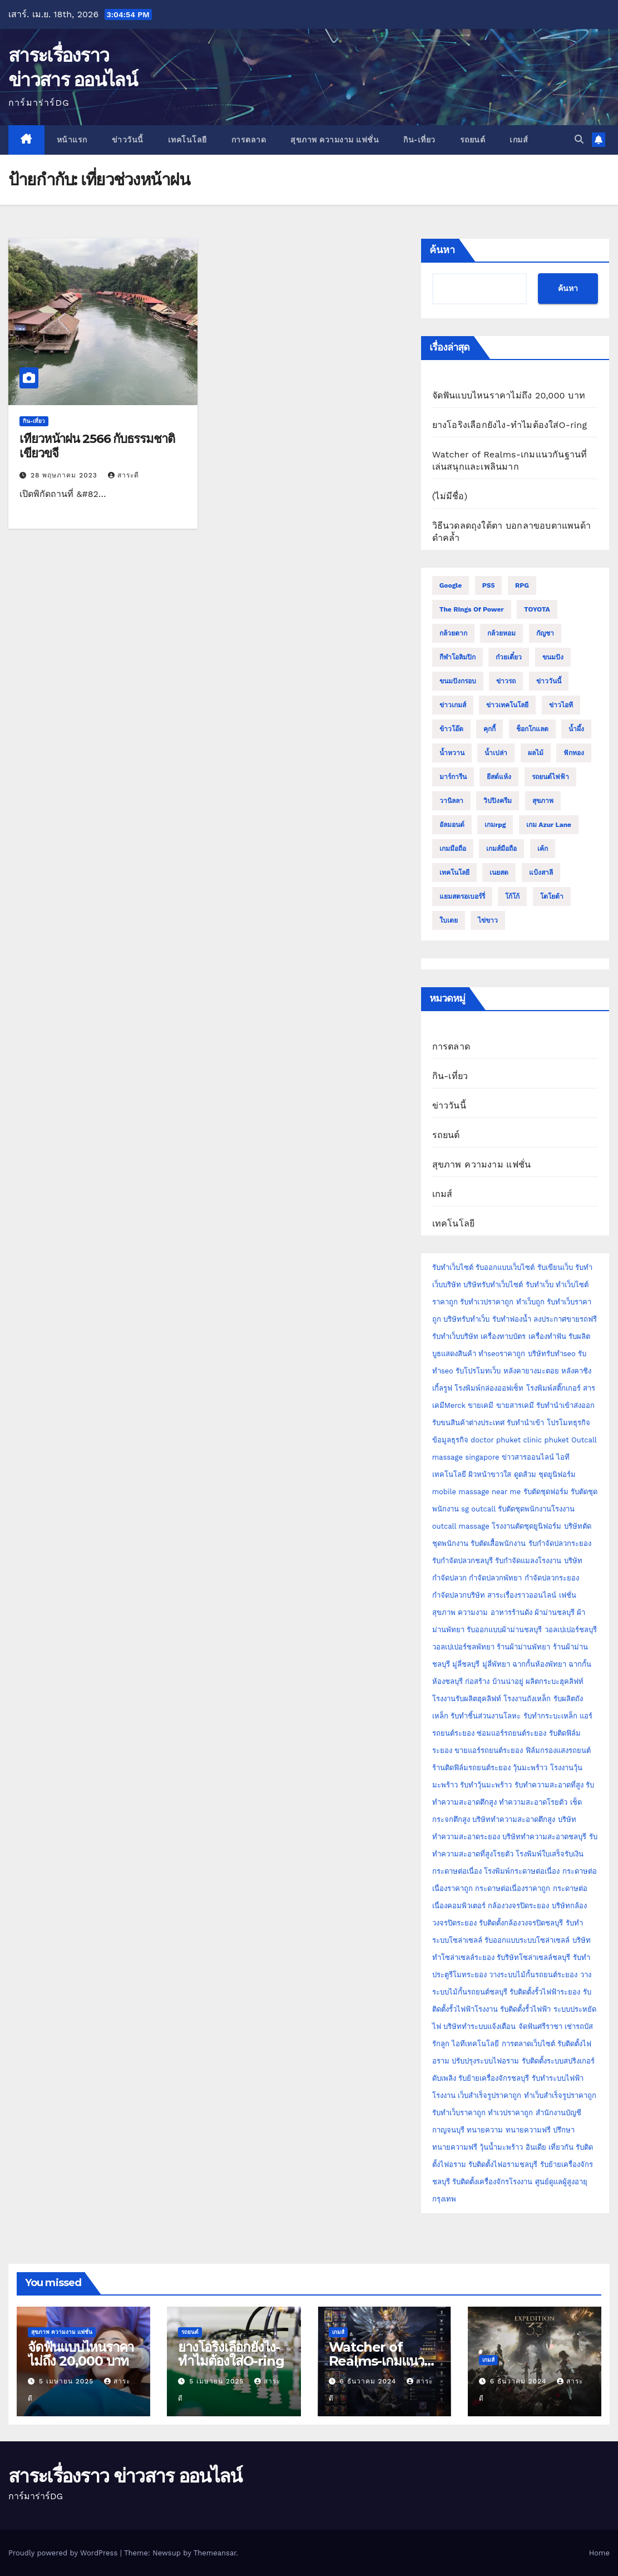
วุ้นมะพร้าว (530, 1768)
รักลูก (440, 2044)
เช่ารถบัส (579, 2026)
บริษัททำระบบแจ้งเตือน (479, 2026)
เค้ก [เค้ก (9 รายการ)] (542, 849)
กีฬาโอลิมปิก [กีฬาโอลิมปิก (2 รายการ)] (457, 657)
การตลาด (248, 140)
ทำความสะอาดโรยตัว (533, 1802)
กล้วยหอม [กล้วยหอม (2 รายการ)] (501, 633)
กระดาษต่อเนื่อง (457, 1871)
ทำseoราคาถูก (501, 1353)
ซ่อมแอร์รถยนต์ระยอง (511, 1733)
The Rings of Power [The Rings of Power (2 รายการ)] (471, 609)
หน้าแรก (72, 140)
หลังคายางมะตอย (531, 1371)
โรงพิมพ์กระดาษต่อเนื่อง (522, 1871)
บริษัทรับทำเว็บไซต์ (494, 1284)
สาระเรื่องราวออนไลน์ (521, 1595)
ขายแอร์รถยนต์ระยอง (488, 1750)
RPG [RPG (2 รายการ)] (522, 585)
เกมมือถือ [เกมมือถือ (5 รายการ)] (452, 849)
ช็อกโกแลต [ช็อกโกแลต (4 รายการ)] (532, 729)
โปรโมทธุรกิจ (568, 1422)
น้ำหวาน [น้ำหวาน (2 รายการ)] (451, 753)
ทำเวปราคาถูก (510, 2113)
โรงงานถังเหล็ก (527, 1699)
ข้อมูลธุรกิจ (450, 1440)
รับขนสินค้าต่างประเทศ (468, 1422)
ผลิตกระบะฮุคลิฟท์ (555, 1681)
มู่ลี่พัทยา (496, 1664)
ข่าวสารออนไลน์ (528, 1457)
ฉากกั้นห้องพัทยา (539, 1664)
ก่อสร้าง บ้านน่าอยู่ (494, 1681)
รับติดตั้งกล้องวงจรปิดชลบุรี (521, 1923)
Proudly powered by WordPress (64, 2553)
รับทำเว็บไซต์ (452, 1267)
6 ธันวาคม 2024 (369, 2381)
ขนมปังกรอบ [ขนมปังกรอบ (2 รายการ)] (457, 681)
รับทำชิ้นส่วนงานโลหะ (486, 1716)
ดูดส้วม (525, 1474)
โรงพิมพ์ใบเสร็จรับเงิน (550, 1854)
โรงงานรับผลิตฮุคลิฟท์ (466, 1699)
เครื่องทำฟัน (547, 1336)
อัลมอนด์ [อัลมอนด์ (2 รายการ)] (451, 825)
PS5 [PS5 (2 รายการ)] (488, 585)
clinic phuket (546, 1440)
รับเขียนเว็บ (555, 1267)
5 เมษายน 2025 (67, 2381)
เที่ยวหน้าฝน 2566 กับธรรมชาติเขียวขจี (97, 446)
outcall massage (461, 1526)
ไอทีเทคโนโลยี (475, 2044)
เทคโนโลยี (187, 140)
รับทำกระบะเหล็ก (550, 1716)
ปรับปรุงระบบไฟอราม (485, 2061)
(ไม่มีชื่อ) (450, 496)
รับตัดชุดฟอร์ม (545, 1492)
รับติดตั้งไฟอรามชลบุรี (504, 2164)
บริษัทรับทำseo (552, 1353)
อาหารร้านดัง (511, 1612)
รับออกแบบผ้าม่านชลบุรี (504, 1630)
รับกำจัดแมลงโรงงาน (528, 1561)
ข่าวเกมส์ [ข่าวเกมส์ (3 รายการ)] (452, 705)
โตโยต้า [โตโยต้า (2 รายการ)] (551, 896)
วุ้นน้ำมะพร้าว (502, 2147)
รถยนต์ (473, 140)
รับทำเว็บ (539, 1284)
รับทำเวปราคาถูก (486, 1302)
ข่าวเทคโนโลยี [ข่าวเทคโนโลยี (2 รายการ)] (507, 705)
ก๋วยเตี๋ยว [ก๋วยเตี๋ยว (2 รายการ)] (509, 657)
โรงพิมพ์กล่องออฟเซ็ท (488, 1388)
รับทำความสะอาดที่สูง (549, 1785)
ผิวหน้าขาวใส (489, 1474)
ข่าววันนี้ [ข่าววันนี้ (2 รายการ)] (548, 681)
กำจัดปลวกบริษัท (458, 1595)
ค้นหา (442, 250)
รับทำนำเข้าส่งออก (565, 1405)
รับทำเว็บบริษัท (455, 1336)
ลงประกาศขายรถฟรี (565, 1319)
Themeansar (215, 2553)
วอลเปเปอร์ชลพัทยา (463, 1647)
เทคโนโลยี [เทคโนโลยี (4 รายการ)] (454, 872)
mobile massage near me (476, 1492)
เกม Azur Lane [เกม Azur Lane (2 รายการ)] (548, 825)
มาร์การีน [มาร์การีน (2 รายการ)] (453, 777)
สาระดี (123, 475)
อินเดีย (537, 2147)
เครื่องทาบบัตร (503, 1336)
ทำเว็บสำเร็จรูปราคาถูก (560, 2095)
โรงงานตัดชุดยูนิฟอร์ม (526, 1526)
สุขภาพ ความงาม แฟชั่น (334, 140)
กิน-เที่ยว (419, 140)
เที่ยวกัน (562, 2147)
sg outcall (478, 1509)
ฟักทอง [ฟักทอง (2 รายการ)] (573, 753)
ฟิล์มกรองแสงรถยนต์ (558, 1750)
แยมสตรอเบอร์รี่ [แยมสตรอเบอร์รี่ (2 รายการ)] (462, 896)
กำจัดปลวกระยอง (552, 1578)
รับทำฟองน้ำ (511, 1319)
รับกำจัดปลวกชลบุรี (462, 1561)
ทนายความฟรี (528, 2130)
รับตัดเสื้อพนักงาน (498, 1543)
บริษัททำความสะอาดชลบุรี (544, 1837)
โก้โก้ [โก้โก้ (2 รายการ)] (512, 896)
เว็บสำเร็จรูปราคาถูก (489, 2095)
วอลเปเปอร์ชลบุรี (571, 1630)
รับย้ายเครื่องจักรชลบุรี (493, 2078)
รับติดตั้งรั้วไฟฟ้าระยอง (545, 1992)
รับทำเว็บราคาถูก (459, 2113)
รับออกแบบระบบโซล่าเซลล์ (527, 1940)
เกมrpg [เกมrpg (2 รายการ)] (495, 825)
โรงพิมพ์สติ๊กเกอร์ (553, 1388)
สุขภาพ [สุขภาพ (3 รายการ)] (542, 801)
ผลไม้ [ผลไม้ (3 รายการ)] (535, 753)
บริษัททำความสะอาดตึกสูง (513, 1819)
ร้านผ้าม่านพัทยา (523, 1647)
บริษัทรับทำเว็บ (466, 1319)
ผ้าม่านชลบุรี (555, 1612)
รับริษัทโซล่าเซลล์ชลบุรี (533, 1957)
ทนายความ (485, 2130)
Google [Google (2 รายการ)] (450, 585)
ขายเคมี (480, 1405)
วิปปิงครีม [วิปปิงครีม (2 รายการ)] (497, 801)
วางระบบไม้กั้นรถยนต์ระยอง (533, 1975)
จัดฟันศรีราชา (540, 2026)
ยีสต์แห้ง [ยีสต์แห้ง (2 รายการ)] (499, 777)
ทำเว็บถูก (530, 1302)
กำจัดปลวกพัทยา (495, 1578)
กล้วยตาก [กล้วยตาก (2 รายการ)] (453, 633)
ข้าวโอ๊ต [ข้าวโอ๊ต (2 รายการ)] (451, 729)
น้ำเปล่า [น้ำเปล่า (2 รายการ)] (495, 753)
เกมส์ (519, 140)
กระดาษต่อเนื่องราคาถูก (512, 1888)
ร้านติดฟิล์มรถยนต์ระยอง (471, 1768)
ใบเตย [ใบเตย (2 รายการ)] (448, 920)
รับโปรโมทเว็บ (478, 1371)
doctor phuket (496, 1440)
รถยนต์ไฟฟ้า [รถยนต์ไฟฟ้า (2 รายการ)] (550, 777)
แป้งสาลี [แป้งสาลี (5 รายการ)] (541, 872)
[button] (579, 139)
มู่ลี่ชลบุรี (465, 1664)
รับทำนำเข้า (525, 1422)
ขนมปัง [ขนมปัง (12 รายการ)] (552, 657)
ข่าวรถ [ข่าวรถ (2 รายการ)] (506, 681)
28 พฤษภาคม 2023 (65, 475)
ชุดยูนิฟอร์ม (557, 1474)
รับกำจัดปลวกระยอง (559, 1543)
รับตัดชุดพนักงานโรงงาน (536, 1509)
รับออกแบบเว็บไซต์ (506, 1267)
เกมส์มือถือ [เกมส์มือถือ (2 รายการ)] (501, 849)
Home (599, 2553)
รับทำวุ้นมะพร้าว (486, 1785)
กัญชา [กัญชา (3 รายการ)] (545, 633)
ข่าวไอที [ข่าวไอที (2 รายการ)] (561, 705)
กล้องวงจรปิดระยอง (518, 1906)
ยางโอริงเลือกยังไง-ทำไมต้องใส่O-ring (509, 425)
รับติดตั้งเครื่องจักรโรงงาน (493, 2182)
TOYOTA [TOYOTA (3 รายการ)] (537, 609)
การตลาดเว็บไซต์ (528, 2044)
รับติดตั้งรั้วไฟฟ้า (525, 2009)
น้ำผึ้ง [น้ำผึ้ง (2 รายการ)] (576, 729)
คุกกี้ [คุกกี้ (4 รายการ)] (489, 729)
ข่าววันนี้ (128, 140)
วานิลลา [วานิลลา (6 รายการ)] (451, 801)
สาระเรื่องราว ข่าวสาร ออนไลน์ (125, 2476)
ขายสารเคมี (515, 1405)
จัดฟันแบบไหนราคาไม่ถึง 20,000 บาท (508, 395)
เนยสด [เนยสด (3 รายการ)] (499, 872)
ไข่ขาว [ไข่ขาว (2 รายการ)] (488, 920)
